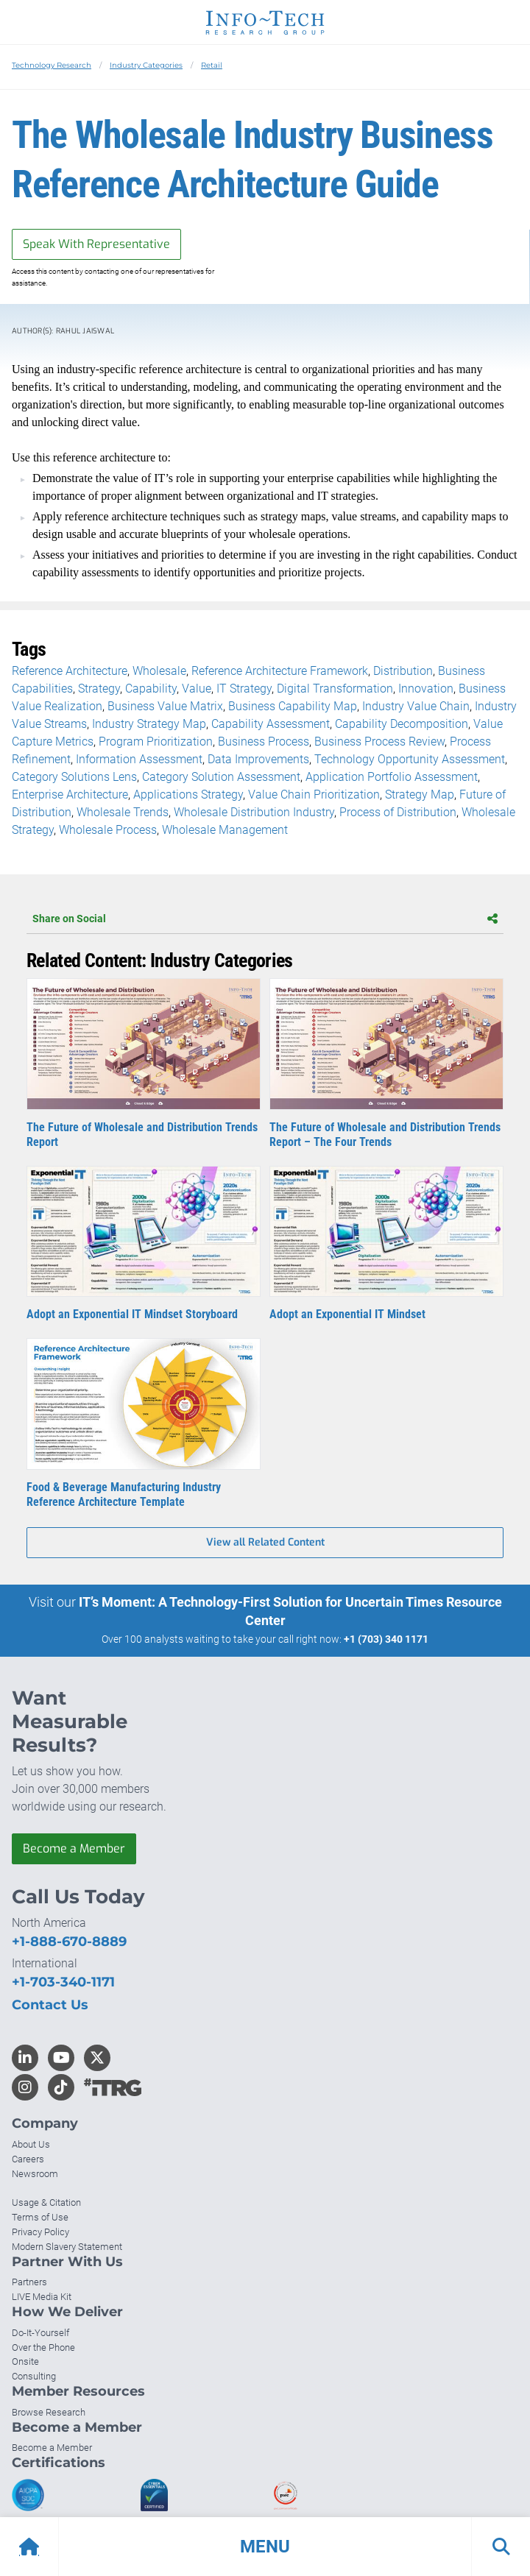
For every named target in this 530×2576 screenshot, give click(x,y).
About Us (31, 2144)
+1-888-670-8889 (69, 1941)
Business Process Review (379, 742)
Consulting (34, 2376)
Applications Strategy (188, 795)
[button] (265, 2546)
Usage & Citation (46, 2202)
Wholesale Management (225, 830)
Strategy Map (419, 795)
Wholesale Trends (123, 812)
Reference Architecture (69, 671)
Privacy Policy (40, 2231)
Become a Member (74, 1848)
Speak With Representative (96, 244)
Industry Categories (146, 65)
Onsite (25, 2361)
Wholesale (159, 671)
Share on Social (265, 918)
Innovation (425, 689)
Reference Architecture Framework (279, 671)
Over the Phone (43, 2347)
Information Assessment (139, 759)
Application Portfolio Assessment (391, 777)
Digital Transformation (335, 689)
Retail (211, 65)
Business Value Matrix (165, 706)
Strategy (99, 689)
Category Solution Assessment (221, 777)
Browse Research (48, 2412)
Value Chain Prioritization (314, 795)
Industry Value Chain (416, 706)
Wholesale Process (108, 830)
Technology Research (51, 65)
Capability (151, 689)
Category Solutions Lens (74, 777)
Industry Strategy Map (149, 724)
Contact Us (50, 2005)
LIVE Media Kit (41, 2296)
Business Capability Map (292, 706)
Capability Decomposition (401, 724)
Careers (28, 2159)
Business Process (263, 742)
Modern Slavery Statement (67, 2246)
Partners (29, 2281)
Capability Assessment (270, 724)
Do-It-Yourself (40, 2332)
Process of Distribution (397, 812)
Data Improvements (258, 759)
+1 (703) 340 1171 (386, 1639)
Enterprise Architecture (70, 795)
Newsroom (35, 2173)
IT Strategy (244, 689)
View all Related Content (265, 1542)
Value (196, 689)
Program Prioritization (156, 742)
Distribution (403, 671)
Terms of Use (40, 2217)
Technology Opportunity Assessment (409, 759)
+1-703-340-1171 (63, 1982)
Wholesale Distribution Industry (254, 812)
